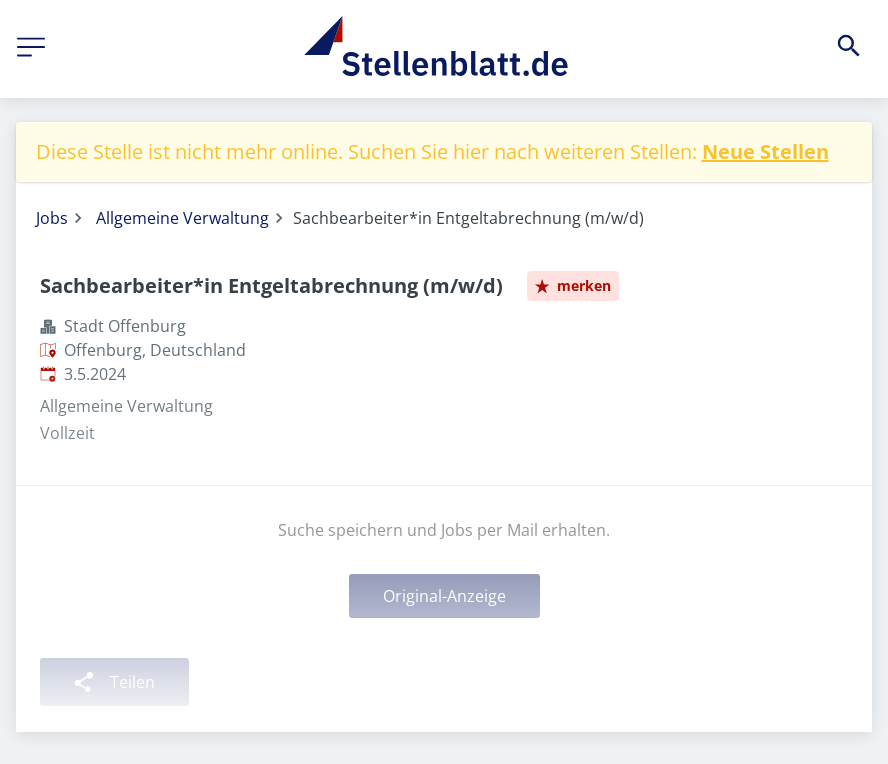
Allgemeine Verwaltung (182, 218)
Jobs (52, 218)
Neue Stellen (765, 151)
